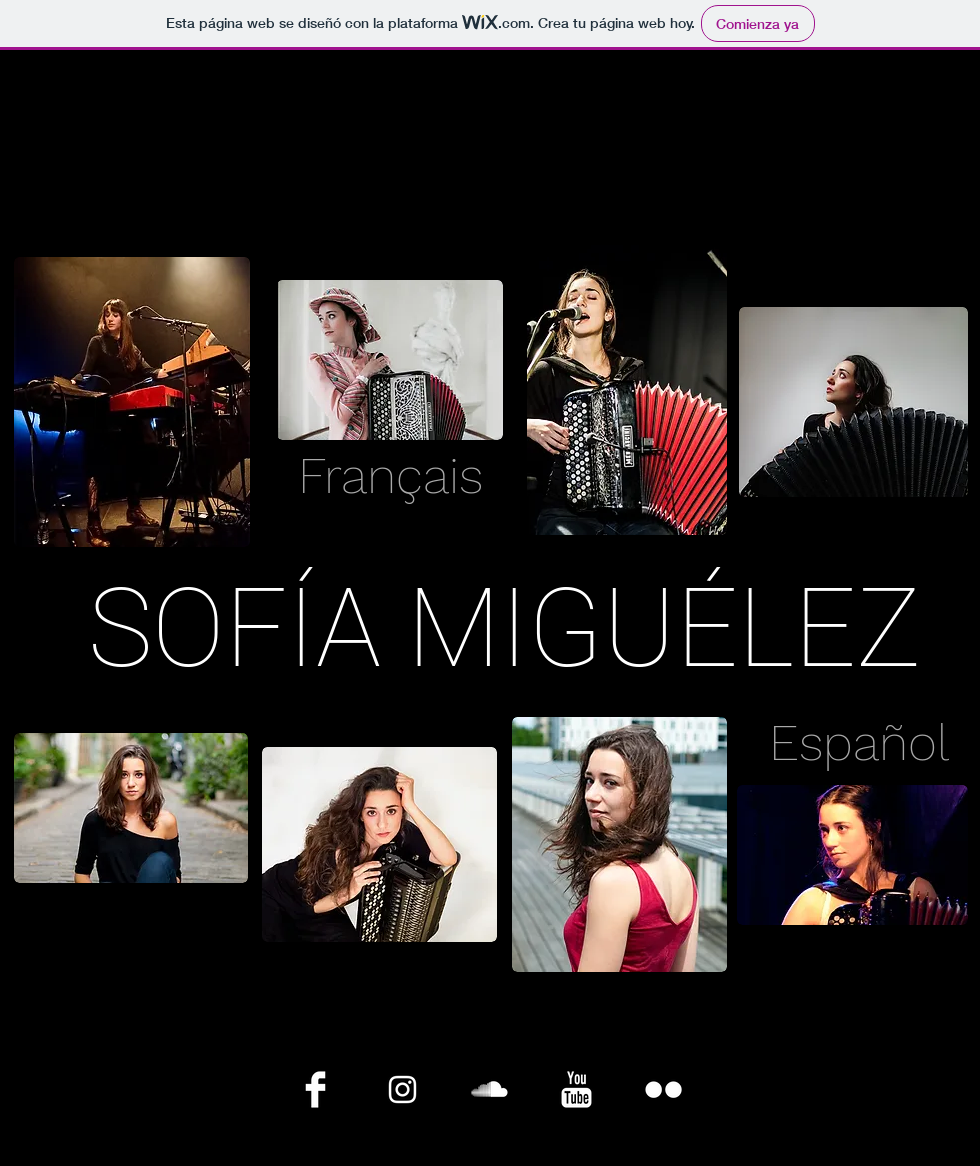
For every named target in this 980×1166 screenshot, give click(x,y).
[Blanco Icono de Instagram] (402, 1089)
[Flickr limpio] (663, 1089)
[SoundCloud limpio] (489, 1089)
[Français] (390, 476)
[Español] (859, 743)
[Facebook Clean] (315, 1089)
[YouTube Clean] (576, 1089)
